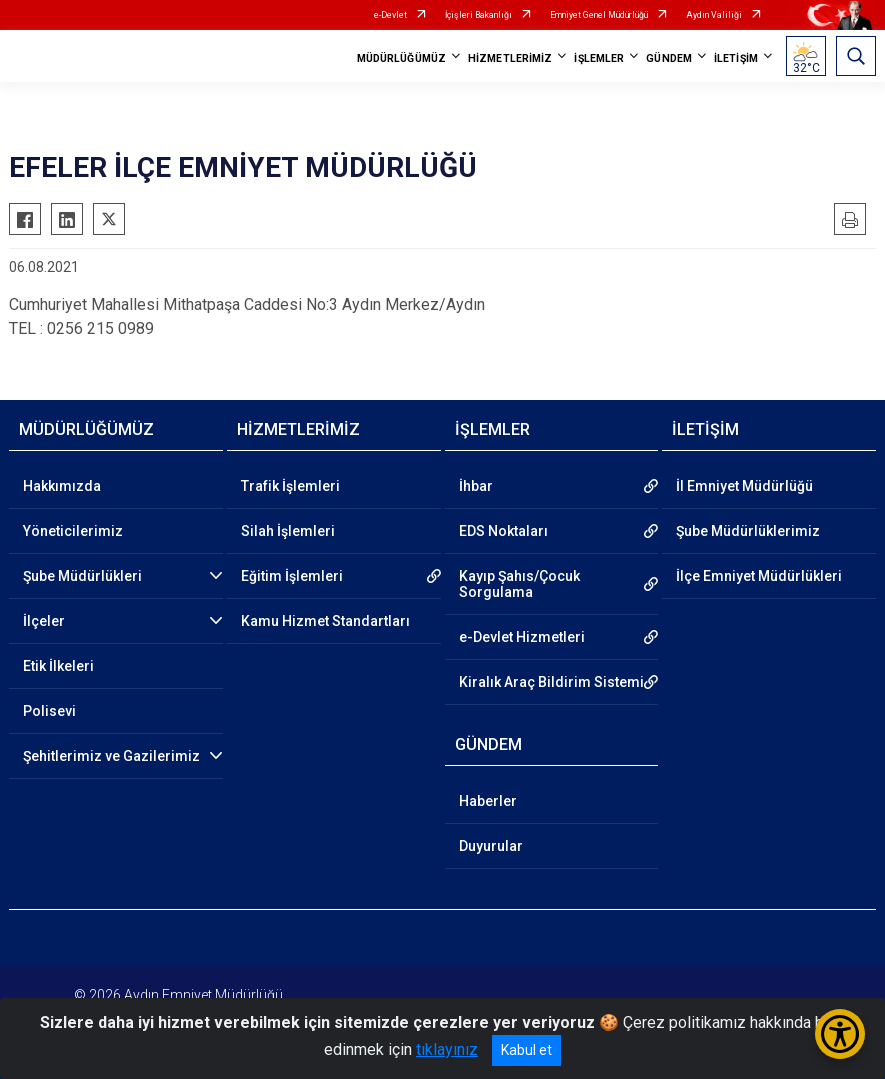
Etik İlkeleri (58, 666)
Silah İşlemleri (288, 531)
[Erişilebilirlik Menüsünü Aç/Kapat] (840, 1034)
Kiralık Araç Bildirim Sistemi (551, 682)
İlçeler (44, 621)
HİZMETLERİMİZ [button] (510, 58)
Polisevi (49, 711)
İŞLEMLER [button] (599, 58)
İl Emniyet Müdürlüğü (744, 486)
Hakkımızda (62, 486)
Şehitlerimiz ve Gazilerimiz (111, 756)
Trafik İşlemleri (290, 486)
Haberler (488, 801)
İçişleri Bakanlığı (478, 15)
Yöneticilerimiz (73, 531)
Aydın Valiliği (714, 15)
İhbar (476, 486)
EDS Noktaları (503, 531)
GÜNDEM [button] (669, 58)
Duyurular (491, 846)
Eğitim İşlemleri (292, 576)
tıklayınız (447, 1049)
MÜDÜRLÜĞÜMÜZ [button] (401, 58)
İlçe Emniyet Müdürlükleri (759, 576)
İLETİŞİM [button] (736, 58)
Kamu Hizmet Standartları (325, 621)
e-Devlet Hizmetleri (522, 637)
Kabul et (526, 1050)
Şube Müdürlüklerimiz (748, 531)
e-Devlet (390, 15)
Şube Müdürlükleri (82, 576)
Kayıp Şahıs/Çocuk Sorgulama (519, 584)
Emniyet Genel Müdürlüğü (599, 15)
